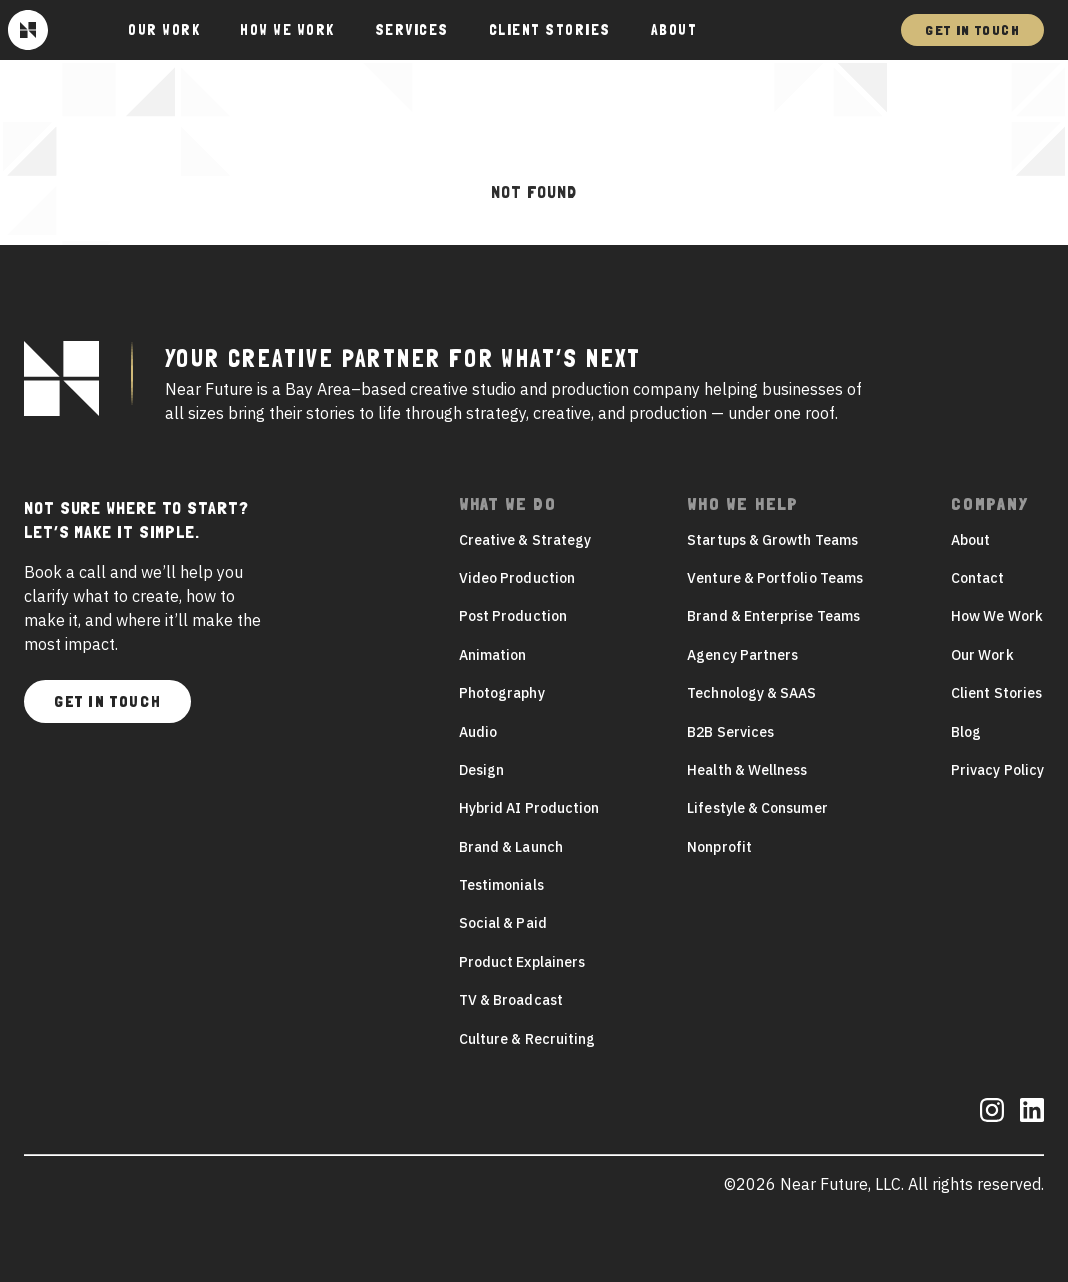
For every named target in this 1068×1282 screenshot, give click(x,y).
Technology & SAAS (751, 693)
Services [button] (412, 30)
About (674, 30)
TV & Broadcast (511, 1000)
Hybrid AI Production (529, 808)
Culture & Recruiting (527, 1039)
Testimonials (501, 885)
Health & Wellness (747, 770)
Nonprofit (719, 847)
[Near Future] (28, 30)
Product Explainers (522, 962)
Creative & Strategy (525, 540)
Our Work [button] (164, 30)
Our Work (982, 655)
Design (481, 770)
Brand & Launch (511, 847)
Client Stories (550, 30)
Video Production (517, 578)
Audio (478, 732)
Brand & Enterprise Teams (773, 616)
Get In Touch (972, 30)
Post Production (513, 616)
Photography (502, 693)
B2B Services (730, 732)
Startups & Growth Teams (772, 540)
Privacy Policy (997, 770)
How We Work (287, 30)
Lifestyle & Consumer (757, 808)
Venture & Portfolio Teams (775, 578)
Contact (978, 578)
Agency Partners (742, 655)
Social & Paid (503, 923)
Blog (966, 732)
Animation (493, 655)
